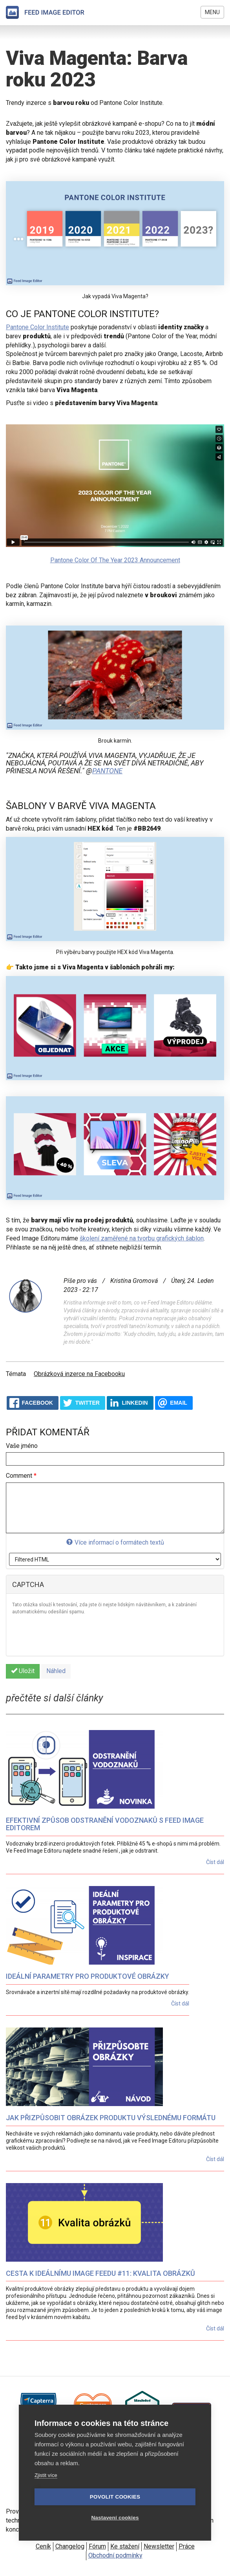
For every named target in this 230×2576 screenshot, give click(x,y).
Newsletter (159, 2546)
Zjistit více (46, 2475)
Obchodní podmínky (115, 2555)
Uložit (23, 1671)
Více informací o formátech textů (115, 1542)
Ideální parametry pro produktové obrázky (87, 1976)
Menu (212, 12)
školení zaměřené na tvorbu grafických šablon (142, 1238)
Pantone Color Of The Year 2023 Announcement (115, 560)
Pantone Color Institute (37, 327)
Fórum (97, 2546)
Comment (21, 1475)
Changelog (69, 2546)
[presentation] (71, 1634)
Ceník (43, 2546)
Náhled (56, 1671)
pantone (107, 771)
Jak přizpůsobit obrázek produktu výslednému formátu (110, 2118)
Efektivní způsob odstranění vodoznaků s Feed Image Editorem (105, 1824)
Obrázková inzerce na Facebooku (79, 1374)
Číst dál (215, 1862)
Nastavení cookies (115, 2518)
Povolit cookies (115, 2497)
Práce (187, 2546)
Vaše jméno (22, 1445)
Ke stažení (124, 2546)
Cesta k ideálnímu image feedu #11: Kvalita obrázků (100, 2273)
